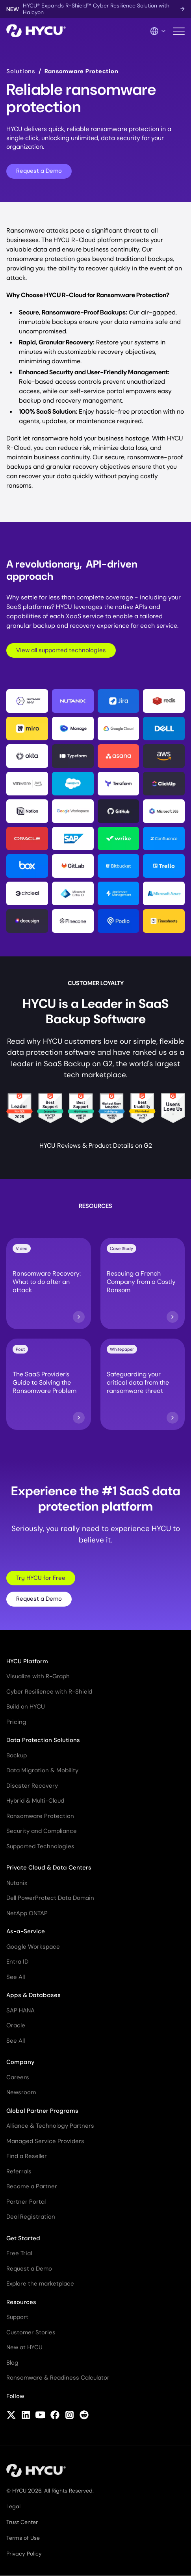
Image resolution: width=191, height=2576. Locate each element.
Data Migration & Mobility (42, 1770)
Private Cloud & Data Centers (48, 1867)
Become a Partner (31, 2186)
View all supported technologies (61, 650)
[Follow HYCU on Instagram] (69, 2415)
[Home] (36, 31)
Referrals (19, 2171)
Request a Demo (39, 171)
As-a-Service (25, 1931)
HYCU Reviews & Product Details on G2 (95, 1145)
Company (20, 2062)
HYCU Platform (27, 1661)
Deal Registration (30, 2217)
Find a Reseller (26, 2156)
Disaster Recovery (32, 1786)
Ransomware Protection (40, 1816)
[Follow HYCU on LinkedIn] (26, 2415)
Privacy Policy (24, 2553)
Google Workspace (33, 1947)
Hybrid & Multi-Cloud (35, 1801)
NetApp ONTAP (27, 1913)
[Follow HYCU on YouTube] (40, 2415)
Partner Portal (26, 2202)
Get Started (23, 2238)
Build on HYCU (25, 1707)
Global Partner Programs (42, 2111)
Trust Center (22, 2522)
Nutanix (16, 1883)
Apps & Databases (33, 1995)
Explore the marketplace (40, 2284)
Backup (16, 1755)
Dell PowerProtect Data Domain (50, 1898)
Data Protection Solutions (43, 1740)
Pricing (16, 1722)
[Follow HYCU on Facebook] (55, 2415)
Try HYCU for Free (40, 1578)
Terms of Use (23, 2537)
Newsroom (21, 2092)
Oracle (15, 2025)
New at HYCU (24, 2347)
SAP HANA (20, 2010)
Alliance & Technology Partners (50, 2126)
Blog (12, 2363)
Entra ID (17, 1962)
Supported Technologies (40, 1846)
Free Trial (19, 2253)
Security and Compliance (41, 1831)
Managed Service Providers (45, 2141)
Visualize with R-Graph (38, 1676)
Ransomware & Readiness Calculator (57, 2378)
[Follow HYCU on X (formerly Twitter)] (11, 2415)
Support (17, 2317)
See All (15, 1977)
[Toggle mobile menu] (179, 31)
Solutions (20, 71)
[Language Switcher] (158, 31)
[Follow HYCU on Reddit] (84, 2415)
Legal (13, 2506)
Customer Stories (31, 2332)
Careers (17, 2077)
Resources (21, 2302)
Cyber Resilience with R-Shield (49, 1692)
